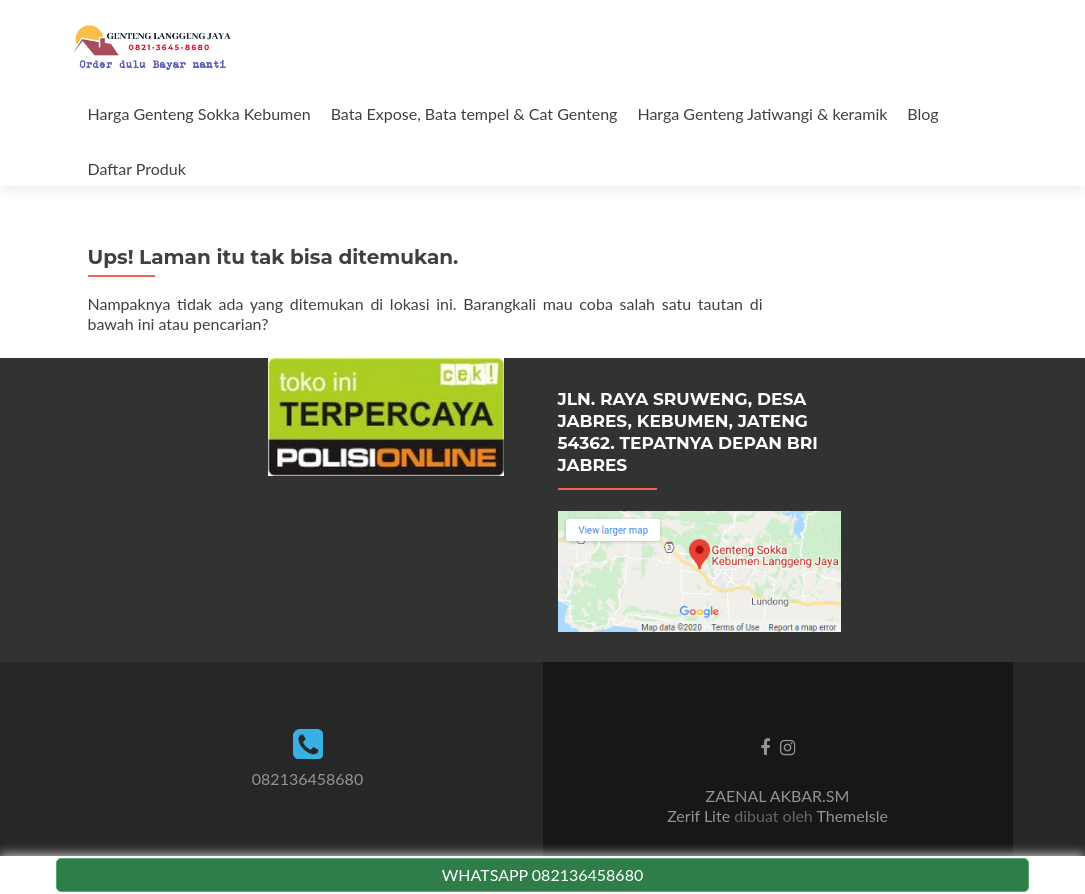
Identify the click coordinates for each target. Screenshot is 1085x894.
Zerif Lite (700, 815)
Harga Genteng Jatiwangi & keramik (762, 113)
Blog (922, 113)
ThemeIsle (851, 815)
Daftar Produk (137, 168)
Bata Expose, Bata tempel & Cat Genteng (474, 113)
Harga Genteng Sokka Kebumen (199, 113)
